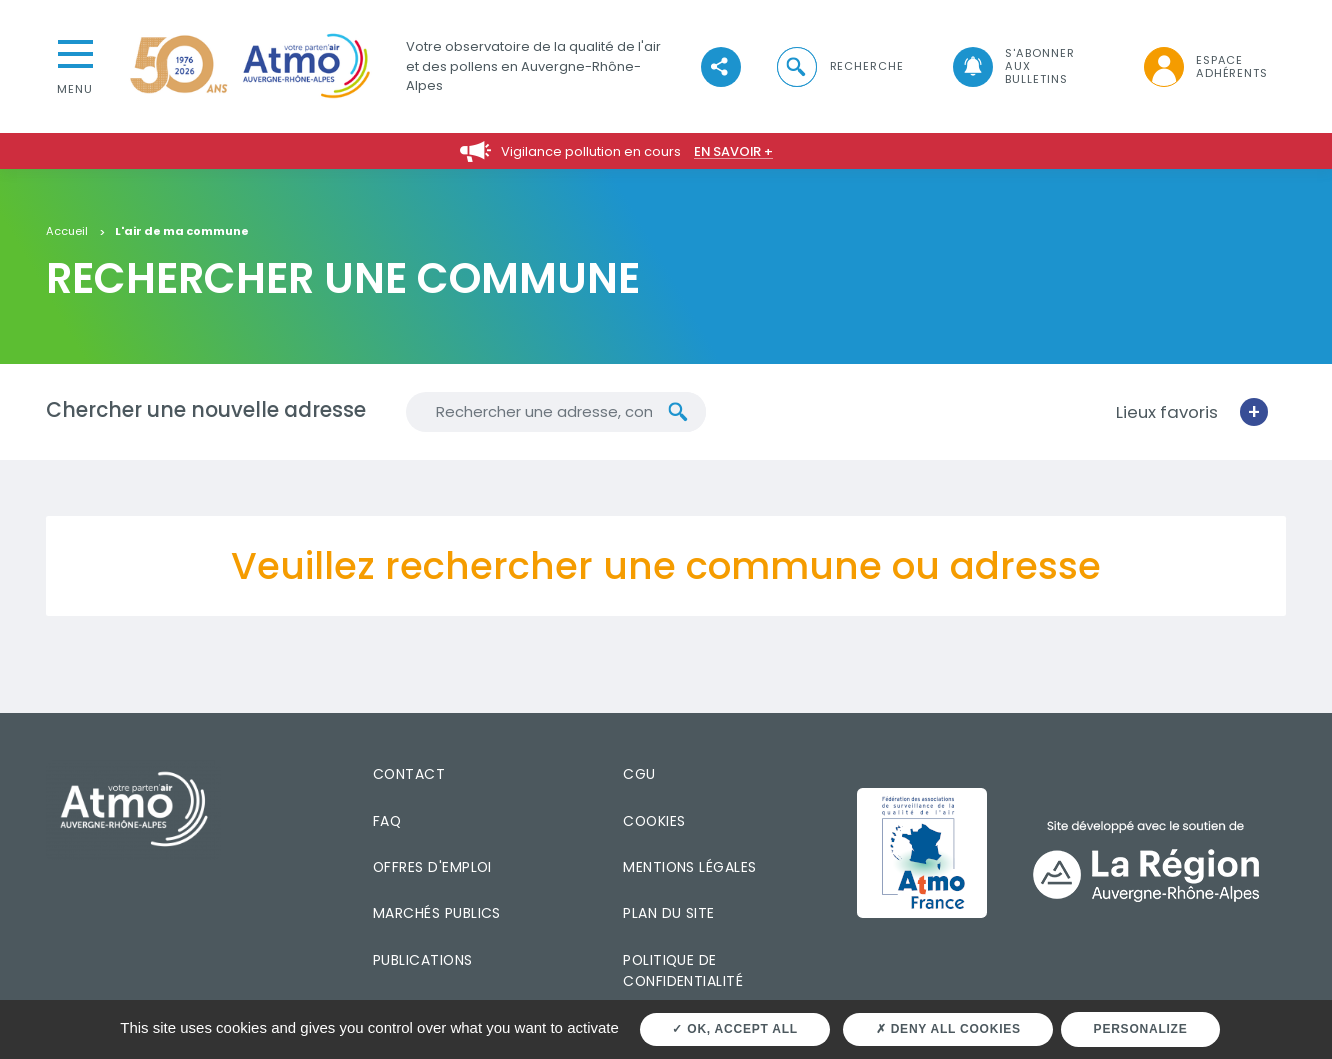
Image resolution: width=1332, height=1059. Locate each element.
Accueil (67, 232)
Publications (423, 960)
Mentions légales (689, 867)
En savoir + (733, 151)
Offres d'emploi (432, 867)
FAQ (387, 821)
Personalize (1141, 1029)
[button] (839, 66)
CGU (639, 774)
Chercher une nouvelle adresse (206, 410)
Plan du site (669, 913)
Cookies (654, 821)
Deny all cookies (948, 1029)
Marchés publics (437, 913)
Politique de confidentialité (683, 970)
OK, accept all (734, 1029)
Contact (409, 774)
